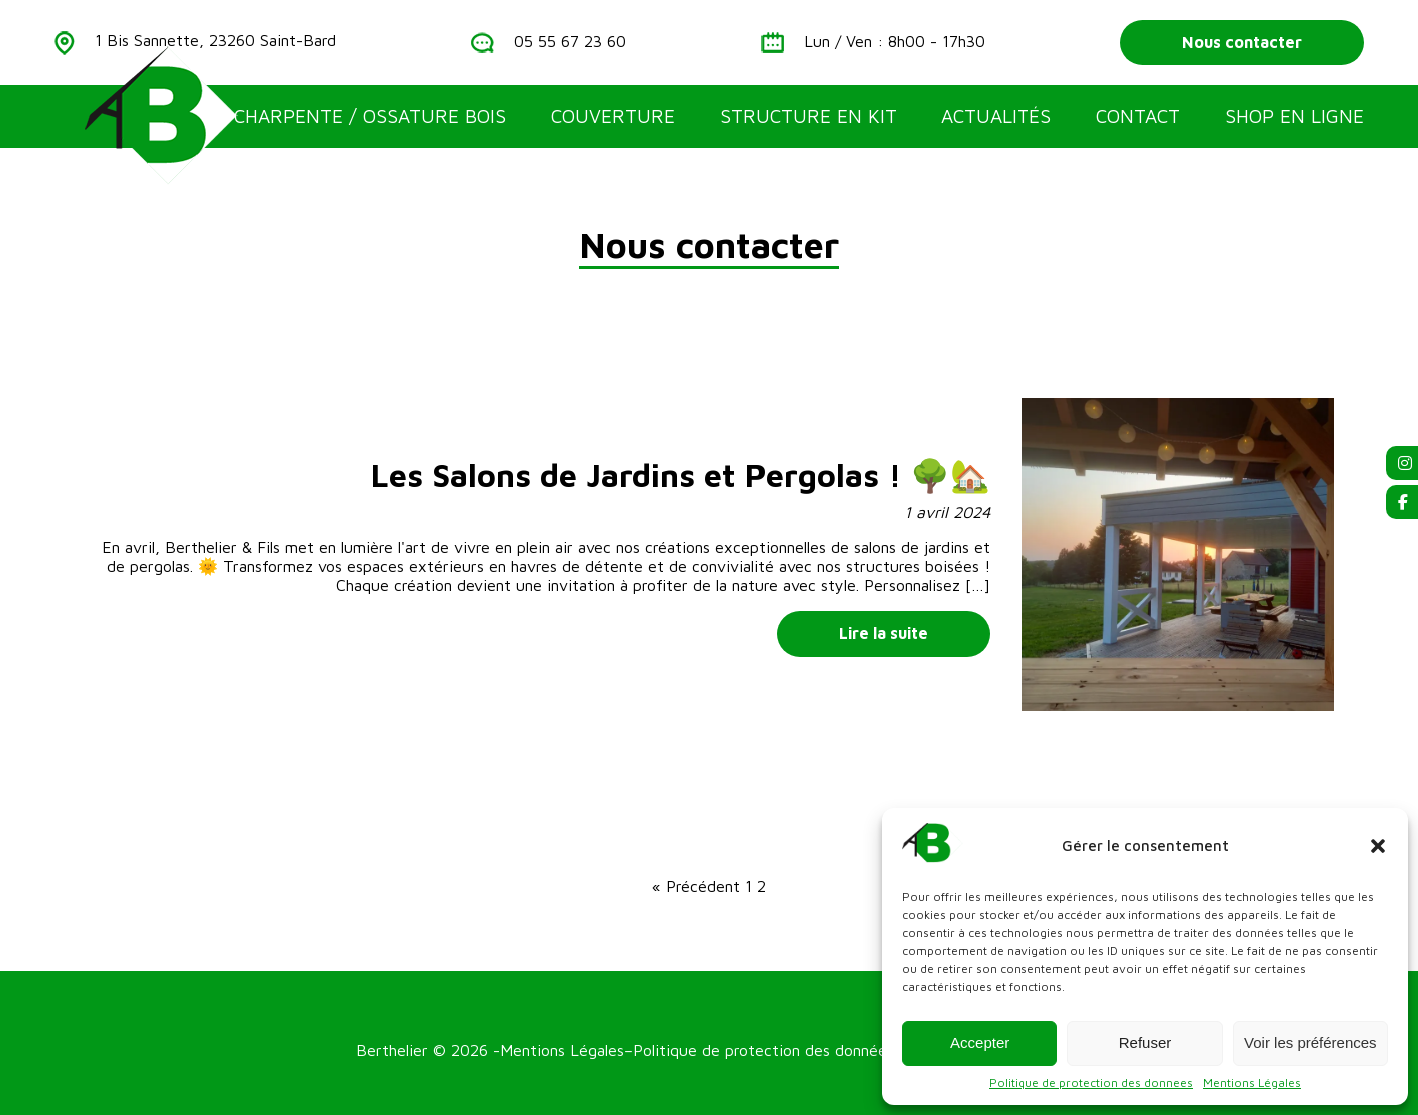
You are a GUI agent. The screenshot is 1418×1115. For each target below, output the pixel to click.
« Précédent (696, 886)
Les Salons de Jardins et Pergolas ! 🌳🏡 (680, 475)
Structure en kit (808, 116)
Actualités (996, 116)
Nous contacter (1242, 42)
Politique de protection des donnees (1091, 1083)
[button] (1378, 846)
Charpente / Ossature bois (370, 116)
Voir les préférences (1310, 1042)
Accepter (979, 1042)
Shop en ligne (1294, 116)
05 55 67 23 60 (570, 41)
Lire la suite (883, 633)
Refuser (1145, 1042)
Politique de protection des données (763, 1050)
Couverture (613, 116)
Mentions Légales (1252, 1083)
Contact (1138, 116)
